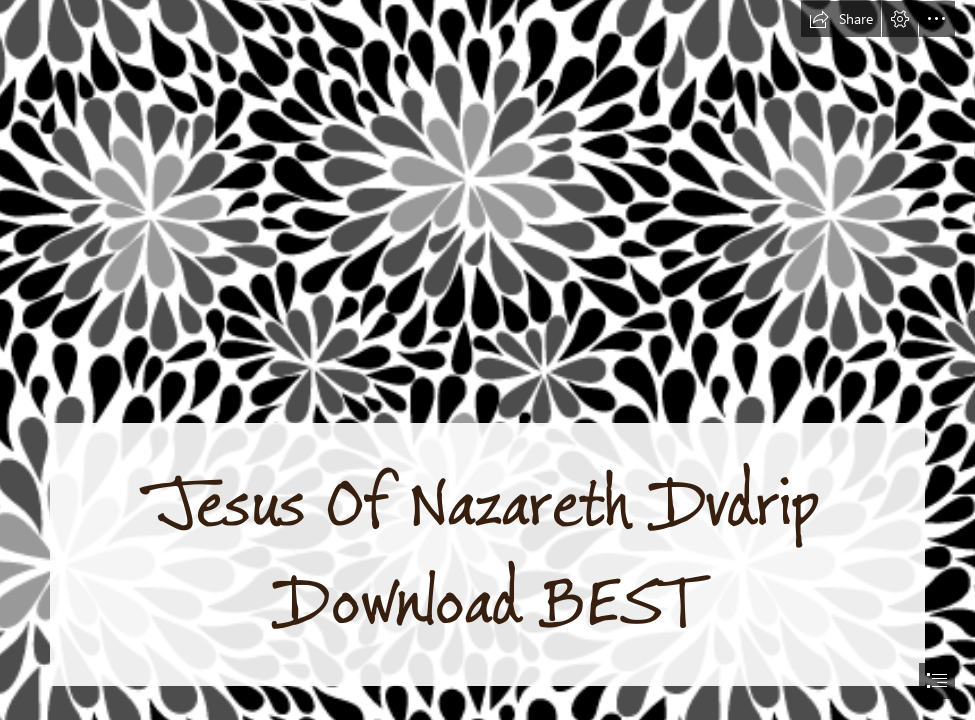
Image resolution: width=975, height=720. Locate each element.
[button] (841, 19)
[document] (487, 360)
